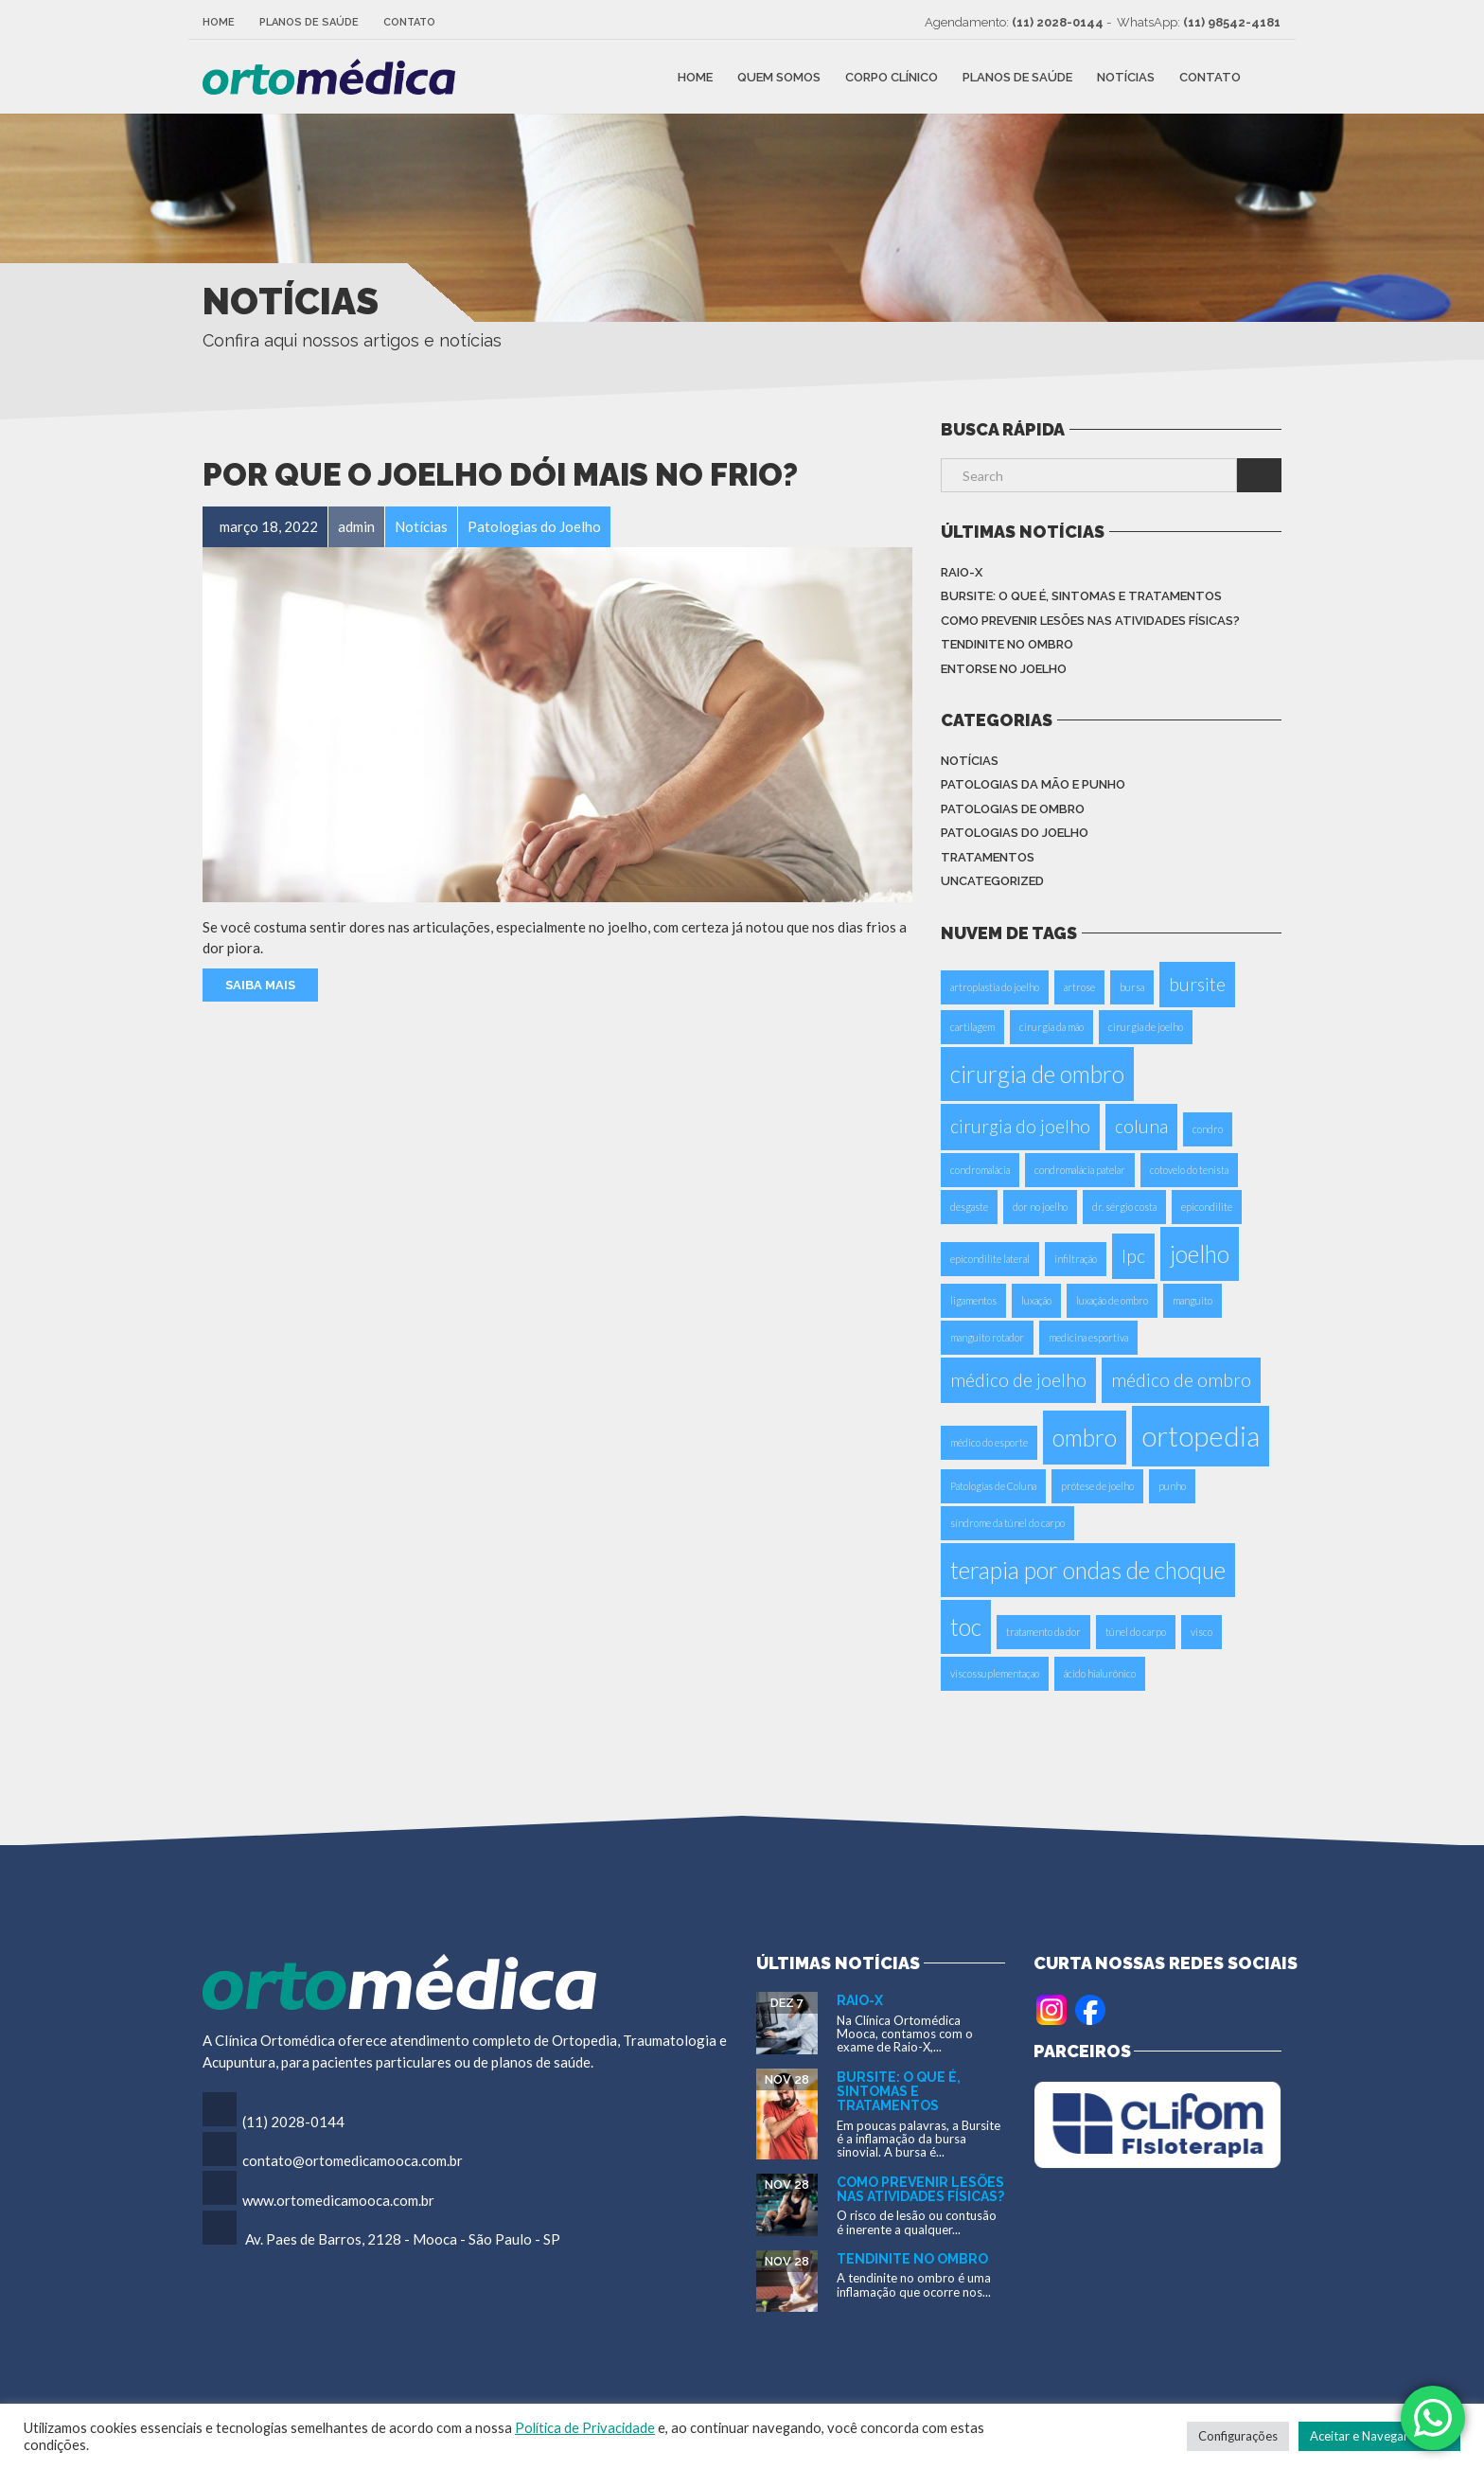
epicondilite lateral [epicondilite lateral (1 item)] (990, 1258)
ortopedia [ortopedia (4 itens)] (1200, 1435)
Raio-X (961, 572)
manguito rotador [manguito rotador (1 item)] (987, 1337)
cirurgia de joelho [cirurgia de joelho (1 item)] (1145, 1027)
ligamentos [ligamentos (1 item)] (973, 1300)
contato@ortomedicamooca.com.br (352, 2160)
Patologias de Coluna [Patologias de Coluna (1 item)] (993, 1486)
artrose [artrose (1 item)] (1079, 987)
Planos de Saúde (309, 22)
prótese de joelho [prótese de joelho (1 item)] (1097, 1486)
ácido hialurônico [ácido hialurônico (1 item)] (1100, 1673)
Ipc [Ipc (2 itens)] (1133, 1256)
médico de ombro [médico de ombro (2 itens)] (1181, 1380)
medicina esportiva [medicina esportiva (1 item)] (1088, 1337)
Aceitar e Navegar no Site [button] (1379, 2435)
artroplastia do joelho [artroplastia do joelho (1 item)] (994, 987)
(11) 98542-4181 (1232, 22)
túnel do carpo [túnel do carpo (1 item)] (1135, 1631)
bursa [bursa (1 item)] (1132, 987)
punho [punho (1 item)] (1172, 1486)
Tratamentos (987, 857)
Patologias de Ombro (1013, 809)
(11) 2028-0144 (1058, 22)
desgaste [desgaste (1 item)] (969, 1206)
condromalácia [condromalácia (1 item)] (980, 1169)
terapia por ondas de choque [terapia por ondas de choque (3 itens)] (1088, 1570)
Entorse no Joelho (1004, 669)
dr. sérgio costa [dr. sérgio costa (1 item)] (1124, 1206)
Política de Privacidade (585, 2428)
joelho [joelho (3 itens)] (1199, 1254)
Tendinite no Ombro (1007, 644)
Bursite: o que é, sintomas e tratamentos (1081, 596)
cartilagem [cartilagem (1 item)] (972, 1027)
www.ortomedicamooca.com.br (338, 2200)
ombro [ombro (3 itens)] (1084, 1437)
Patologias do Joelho (1014, 833)
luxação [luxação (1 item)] (1036, 1300)
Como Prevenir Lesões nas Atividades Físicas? (1090, 620)
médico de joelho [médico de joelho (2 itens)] (1018, 1380)
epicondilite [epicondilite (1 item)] (1206, 1206)
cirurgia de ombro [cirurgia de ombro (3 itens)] (1037, 1074)
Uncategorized (992, 881)
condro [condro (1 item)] (1207, 1129)
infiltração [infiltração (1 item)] (1075, 1258)
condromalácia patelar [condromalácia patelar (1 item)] (1079, 1169)
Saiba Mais (260, 985)
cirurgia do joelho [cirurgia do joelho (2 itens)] (1020, 1126)
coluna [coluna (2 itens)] (1141, 1126)
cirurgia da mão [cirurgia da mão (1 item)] (1051, 1027)
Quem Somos (779, 76)
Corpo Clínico (891, 76)
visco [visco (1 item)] (1201, 1631)
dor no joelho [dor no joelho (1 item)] (1040, 1206)
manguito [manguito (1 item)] (1192, 1300)
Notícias (1126, 76)
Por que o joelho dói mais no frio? (500, 474)
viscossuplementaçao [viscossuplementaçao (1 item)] (994, 1673)
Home (219, 22)
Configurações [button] (1238, 2435)
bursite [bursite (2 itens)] (1197, 984)
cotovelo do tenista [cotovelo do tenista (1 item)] (1189, 1169)
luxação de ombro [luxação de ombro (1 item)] (1112, 1300)
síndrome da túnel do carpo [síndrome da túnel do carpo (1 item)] (1007, 1523)
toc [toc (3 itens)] (965, 1627)
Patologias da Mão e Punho (1033, 784)
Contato (409, 22)
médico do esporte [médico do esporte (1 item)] (989, 1442)
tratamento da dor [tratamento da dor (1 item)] (1043, 1631)
